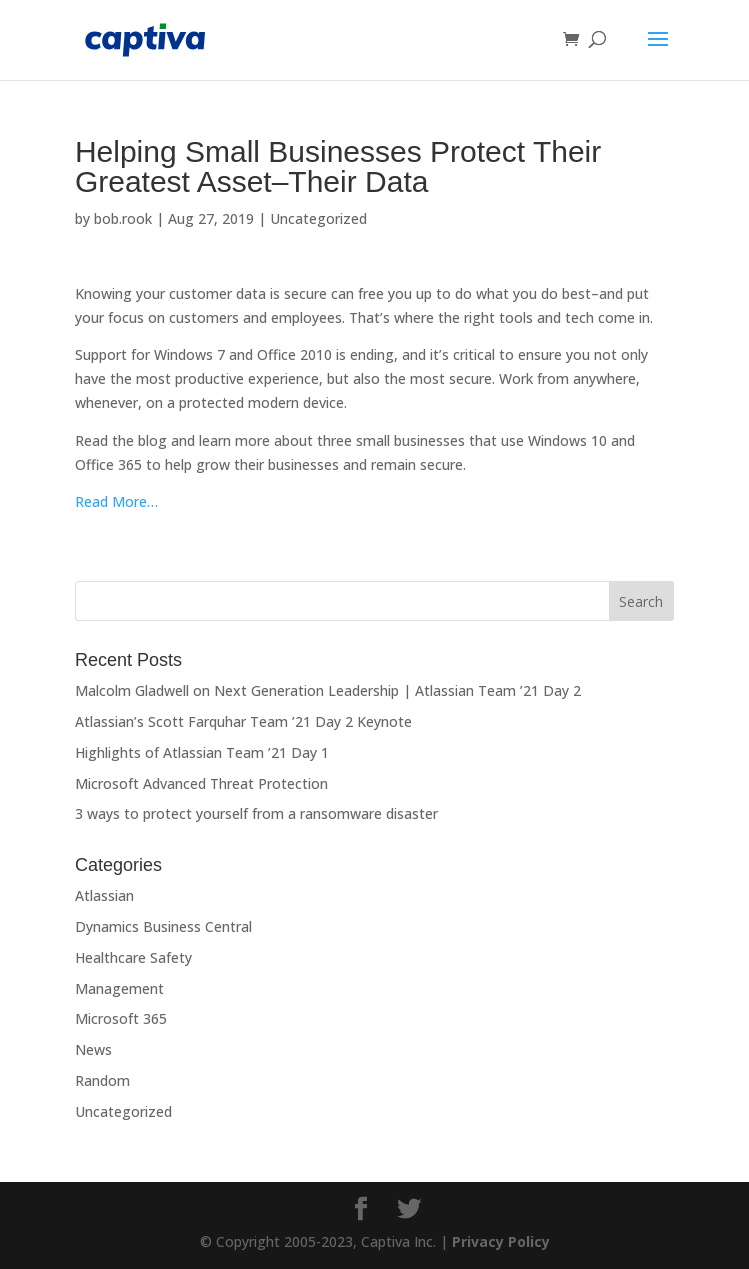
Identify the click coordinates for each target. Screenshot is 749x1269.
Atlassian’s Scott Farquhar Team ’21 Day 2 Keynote (243, 721)
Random (102, 1080)
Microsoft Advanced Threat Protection (201, 783)
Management (119, 988)
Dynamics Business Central (163, 926)
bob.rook (123, 218)
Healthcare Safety (133, 957)
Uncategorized (318, 218)
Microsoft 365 (121, 1018)
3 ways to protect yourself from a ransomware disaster (256, 813)
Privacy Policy (501, 1241)
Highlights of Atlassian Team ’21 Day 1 (202, 752)
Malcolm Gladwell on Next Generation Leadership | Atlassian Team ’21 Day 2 (328, 690)
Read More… (116, 501)
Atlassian (104, 895)
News (93, 1049)
